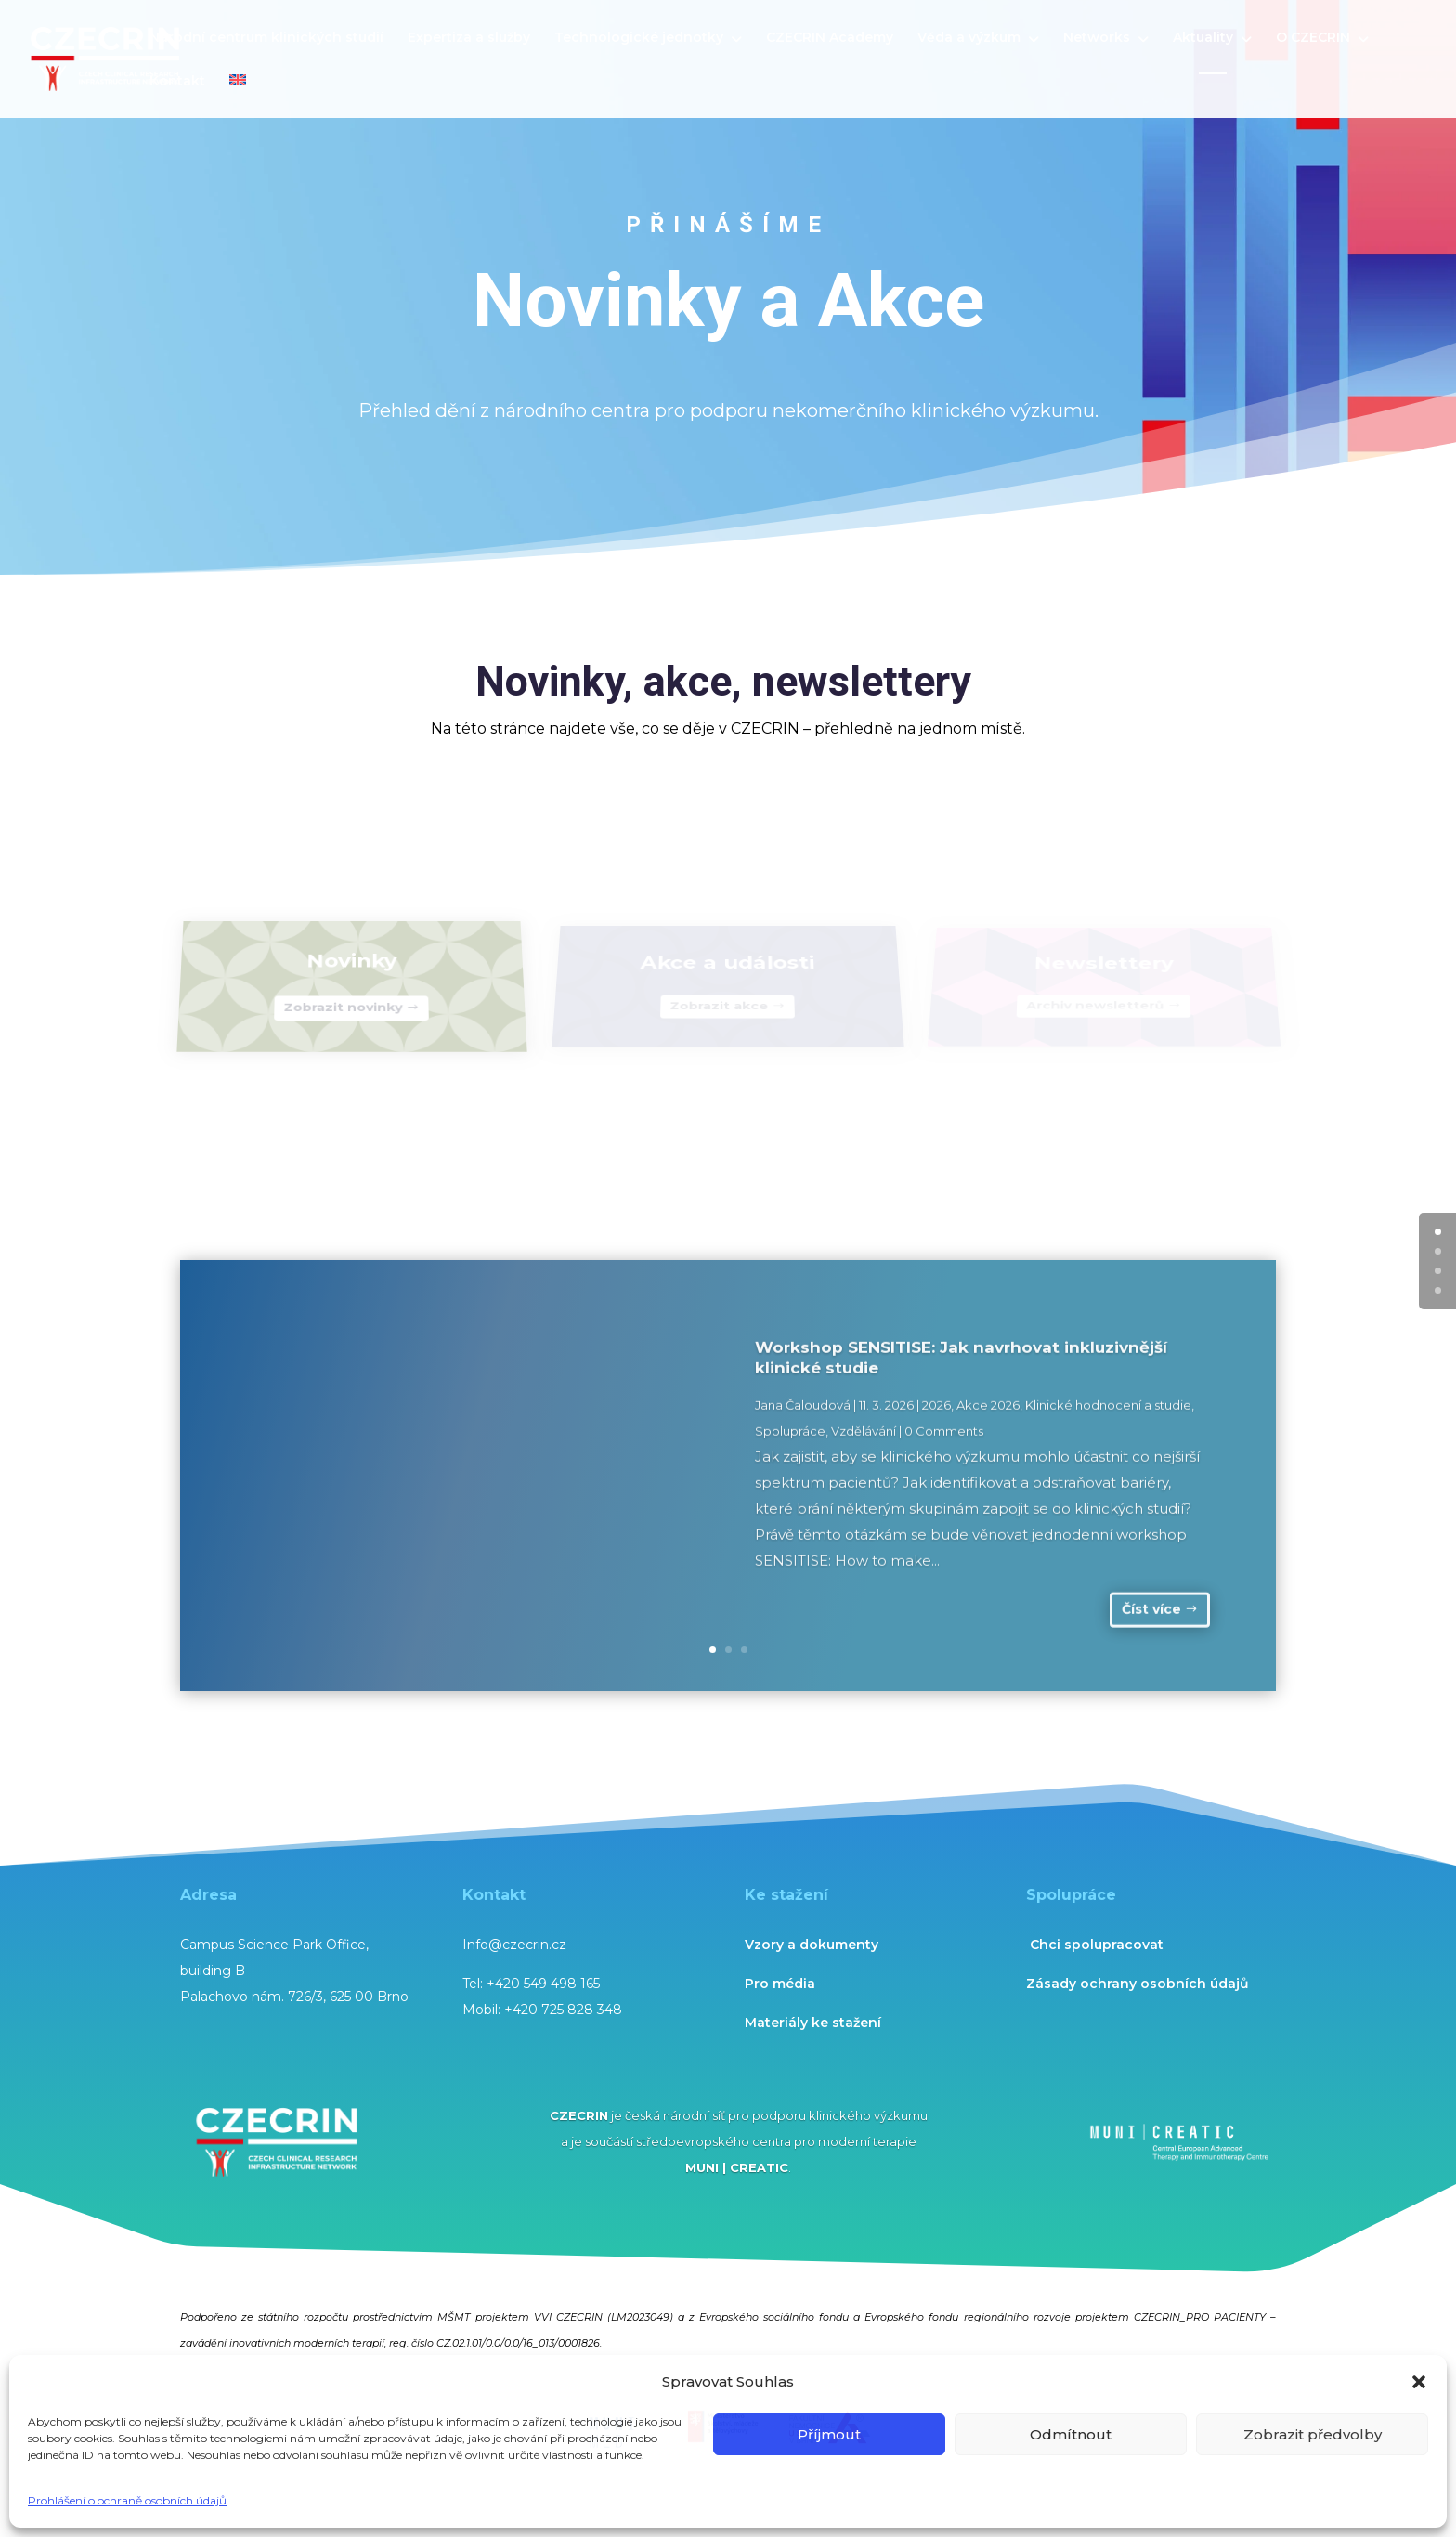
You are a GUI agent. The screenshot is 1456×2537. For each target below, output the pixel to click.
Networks (1096, 38)
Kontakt (177, 81)
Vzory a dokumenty (811, 1944)
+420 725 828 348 (563, 2009)
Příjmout (829, 2434)
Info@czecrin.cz (514, 1944)
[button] (1419, 2382)
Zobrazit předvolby (1312, 2434)
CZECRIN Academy (829, 38)
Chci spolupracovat (1097, 1944)
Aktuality (1203, 38)
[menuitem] (237, 96)
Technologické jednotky (638, 38)
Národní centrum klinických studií (267, 38)
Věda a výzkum (968, 38)
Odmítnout (1071, 2434)
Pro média (780, 1983)
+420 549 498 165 (543, 1983)
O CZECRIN (1313, 38)
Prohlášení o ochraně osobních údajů (127, 2500)
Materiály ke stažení (813, 2022)
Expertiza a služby (469, 38)
